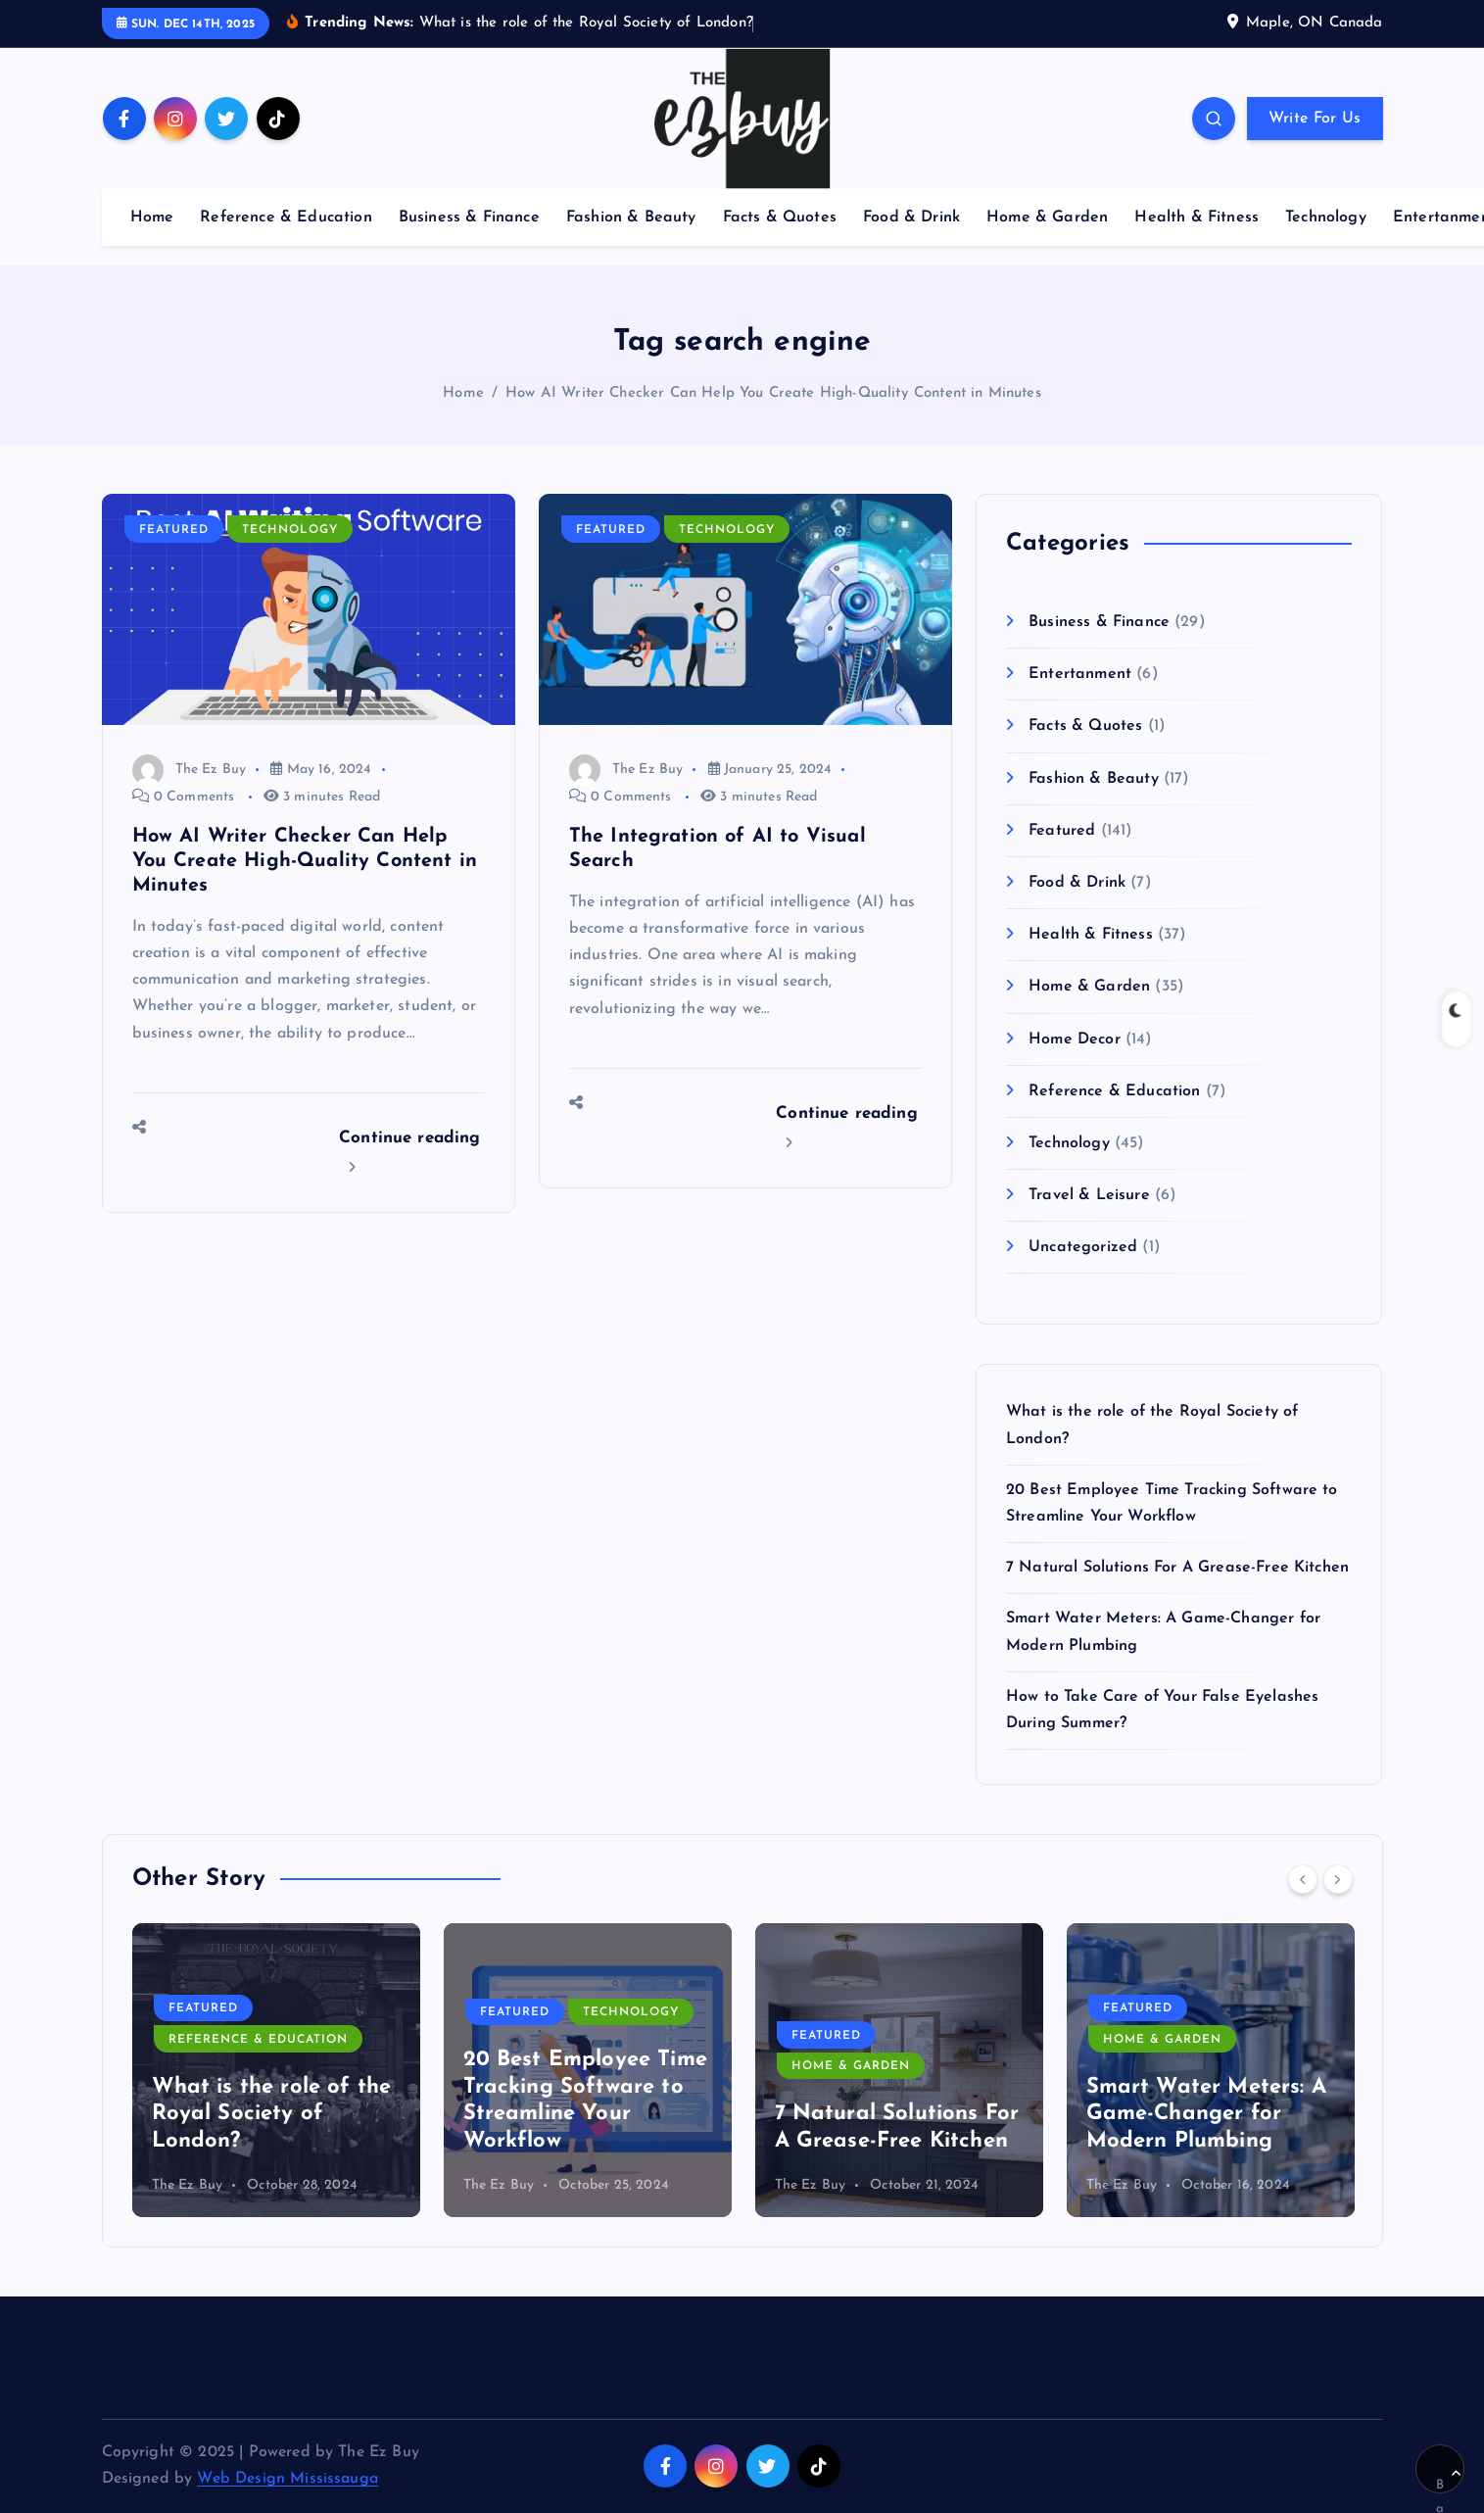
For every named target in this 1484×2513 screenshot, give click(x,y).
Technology (1325, 217)
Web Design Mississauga (287, 2479)
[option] (276, 2070)
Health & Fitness (1196, 217)
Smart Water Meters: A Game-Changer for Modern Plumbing (1206, 2114)
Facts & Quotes (780, 217)
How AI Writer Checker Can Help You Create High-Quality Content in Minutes (773, 393)
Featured (174, 530)
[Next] (1338, 1879)
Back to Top (1448, 2480)
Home (152, 217)
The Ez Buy (189, 769)
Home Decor (1075, 1039)
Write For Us (1315, 118)
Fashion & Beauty (631, 217)
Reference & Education (285, 217)
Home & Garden (1047, 217)
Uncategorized (1083, 1247)
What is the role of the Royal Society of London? (272, 2114)
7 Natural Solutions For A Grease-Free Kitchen (1177, 1567)
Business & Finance (469, 217)
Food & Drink (911, 217)
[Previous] (1302, 1879)
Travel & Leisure (1089, 1195)
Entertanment (1080, 674)
